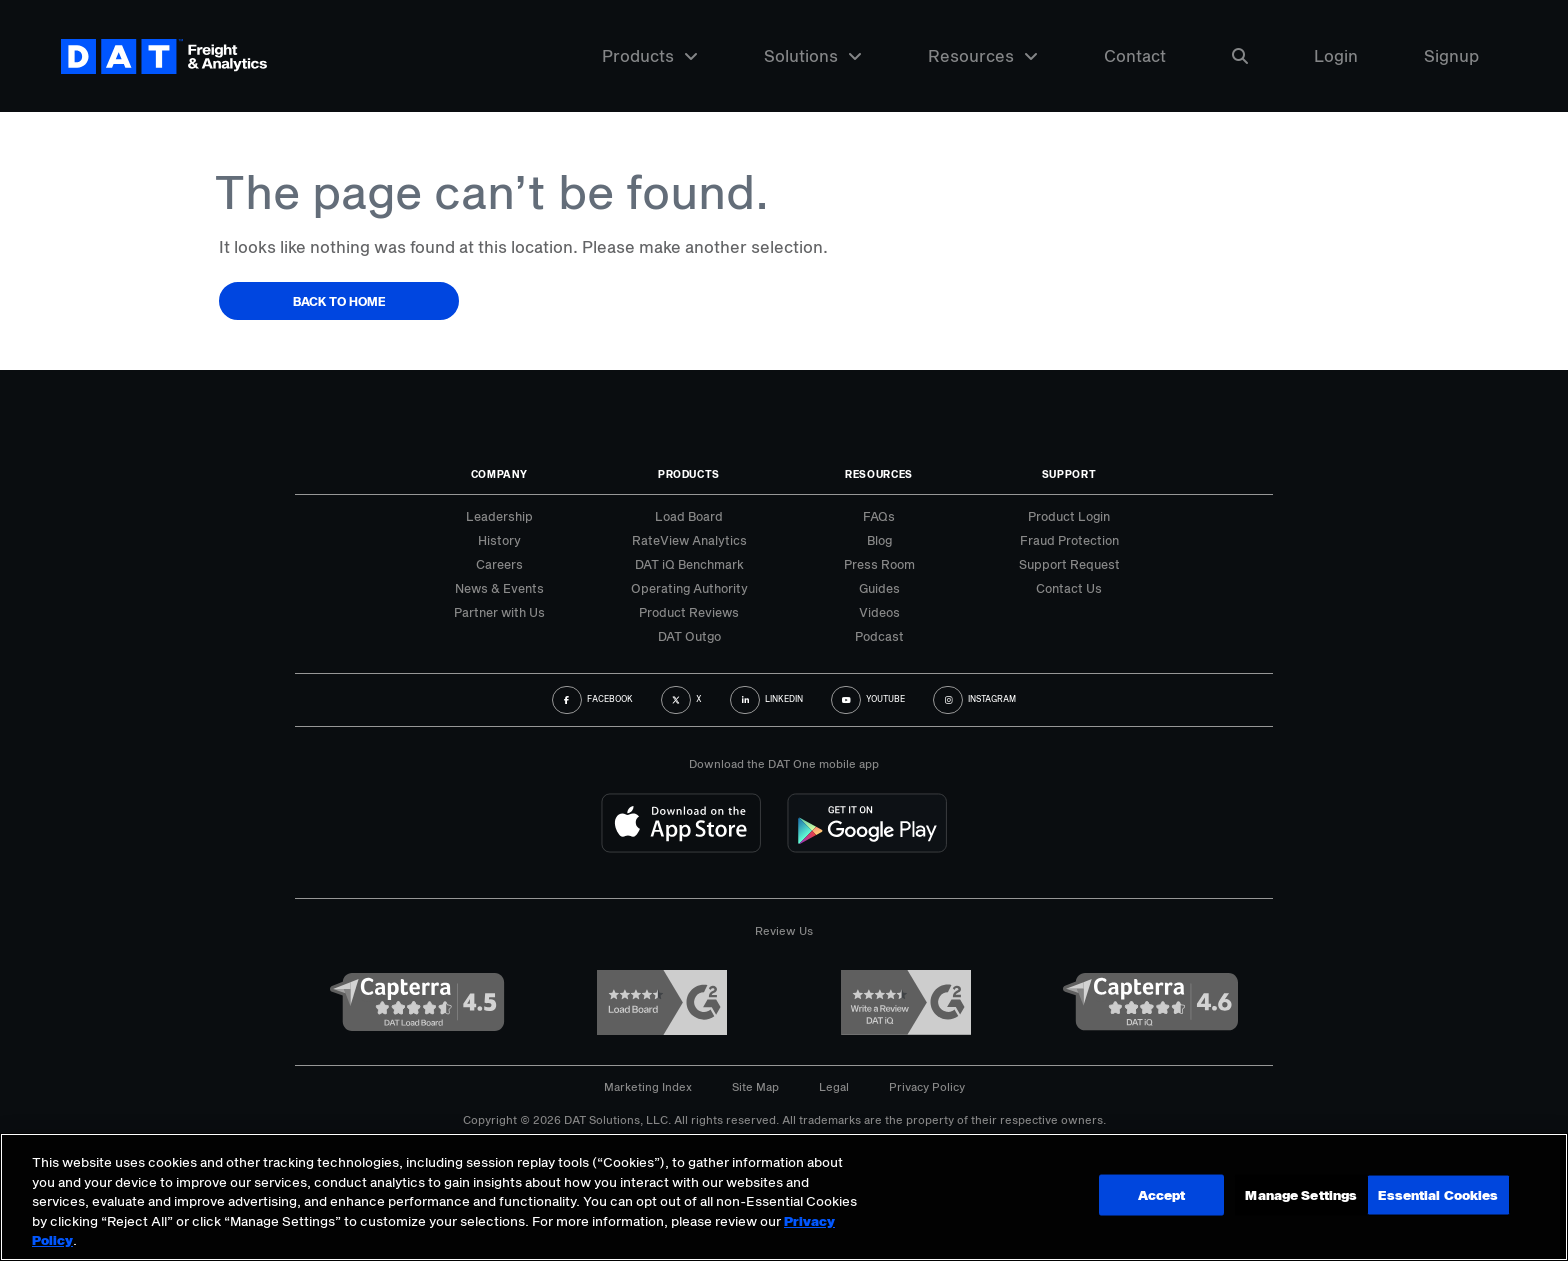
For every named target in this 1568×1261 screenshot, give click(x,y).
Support (1069, 474)
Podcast (879, 636)
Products (650, 57)
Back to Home (339, 301)
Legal (834, 1086)
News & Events (499, 588)
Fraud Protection (1069, 540)
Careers (499, 564)
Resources (983, 57)
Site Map (755, 1086)
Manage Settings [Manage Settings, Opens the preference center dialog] (1149, 1195)
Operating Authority (689, 588)
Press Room (879, 564)
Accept (1290, 1195)
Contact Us (1069, 588)
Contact (1135, 57)
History (499, 540)
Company (499, 474)
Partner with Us (499, 612)
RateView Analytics (689, 540)
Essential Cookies (1437, 1195)
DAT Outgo (689, 636)
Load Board (689, 516)
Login (1336, 57)
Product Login (1069, 516)
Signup (1451, 57)
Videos (879, 612)
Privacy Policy (927, 1086)
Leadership (499, 516)
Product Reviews (689, 612)
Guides (879, 588)
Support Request (1069, 564)
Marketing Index (648, 1086)
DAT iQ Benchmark (689, 564)
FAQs (879, 516)
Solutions (813, 57)
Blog (879, 540)
